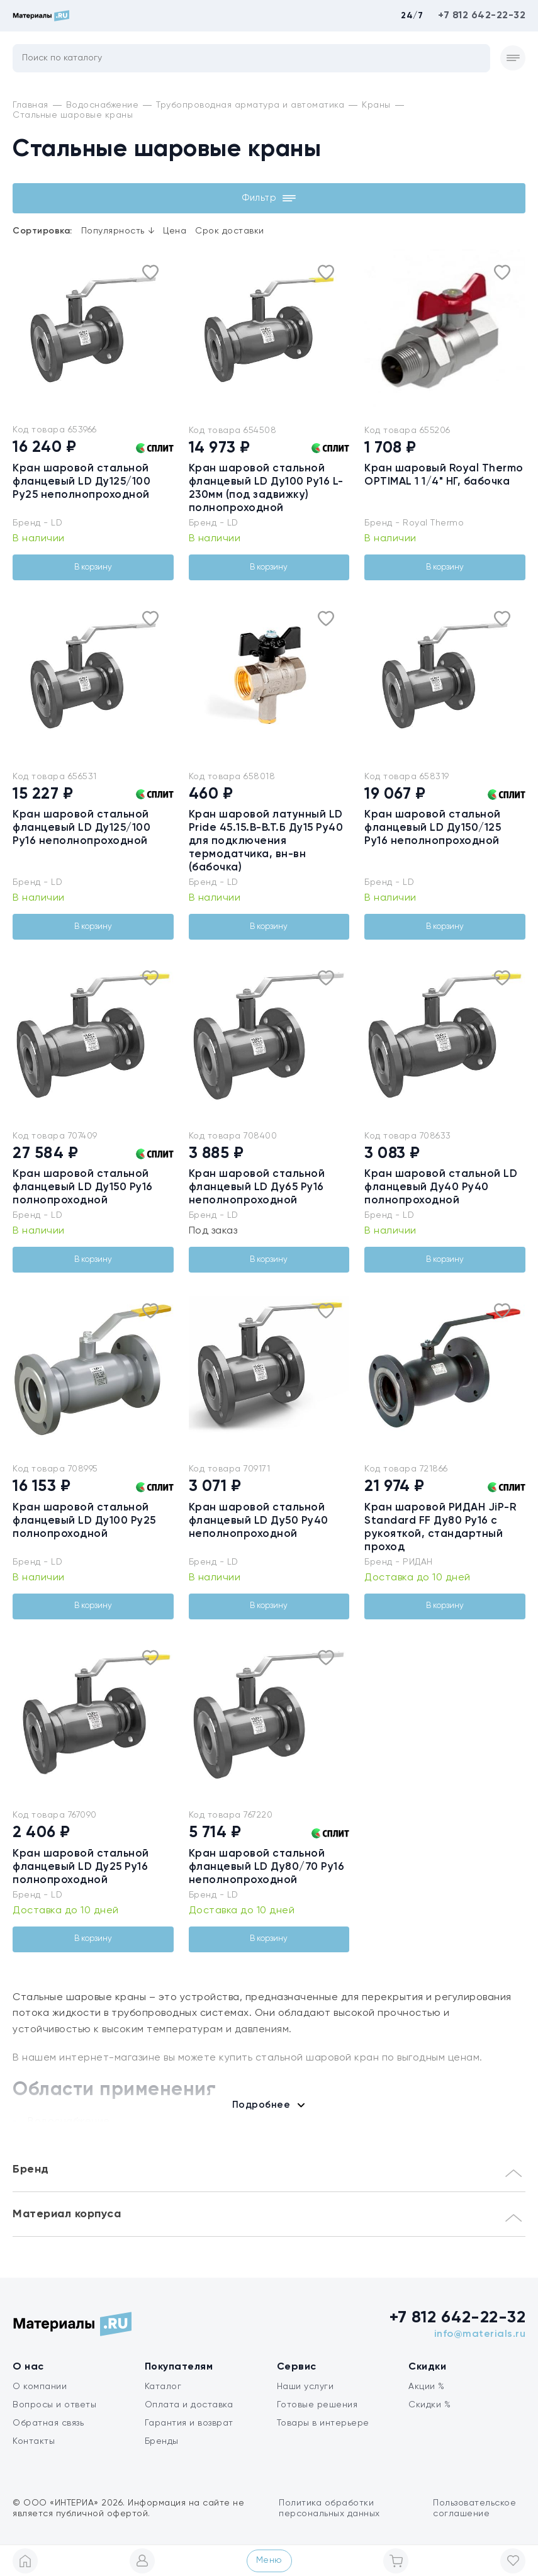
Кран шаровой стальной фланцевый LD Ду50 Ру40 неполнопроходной (258, 1520)
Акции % (426, 2386)
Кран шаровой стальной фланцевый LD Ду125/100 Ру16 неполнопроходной (81, 827)
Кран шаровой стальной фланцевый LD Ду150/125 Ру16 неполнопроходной (432, 827)
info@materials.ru (480, 2334)
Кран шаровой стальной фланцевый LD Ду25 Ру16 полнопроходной (81, 1867)
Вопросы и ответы (54, 2404)
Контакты (34, 2441)
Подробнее (261, 2105)
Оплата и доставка (189, 2404)
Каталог (163, 2386)
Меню (269, 2560)
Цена (174, 231)
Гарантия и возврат (189, 2423)
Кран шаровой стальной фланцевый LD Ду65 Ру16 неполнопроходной (257, 1187)
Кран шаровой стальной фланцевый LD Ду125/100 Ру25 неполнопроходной (81, 481)
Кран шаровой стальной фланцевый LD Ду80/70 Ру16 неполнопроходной (267, 1867)
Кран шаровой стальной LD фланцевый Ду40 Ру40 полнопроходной (440, 1187)
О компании (40, 2386)
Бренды (162, 2441)
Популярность (118, 231)
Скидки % (429, 2404)
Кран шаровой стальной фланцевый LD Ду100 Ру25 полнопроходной (84, 1520)
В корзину (93, 567)
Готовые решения (317, 2404)
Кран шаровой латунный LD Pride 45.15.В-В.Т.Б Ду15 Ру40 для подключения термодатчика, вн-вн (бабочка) (266, 841)
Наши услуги (305, 2386)
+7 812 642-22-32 (481, 16)
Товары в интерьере (323, 2423)
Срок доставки (229, 231)
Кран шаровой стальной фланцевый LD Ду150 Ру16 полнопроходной (83, 1187)
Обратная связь (48, 2423)
